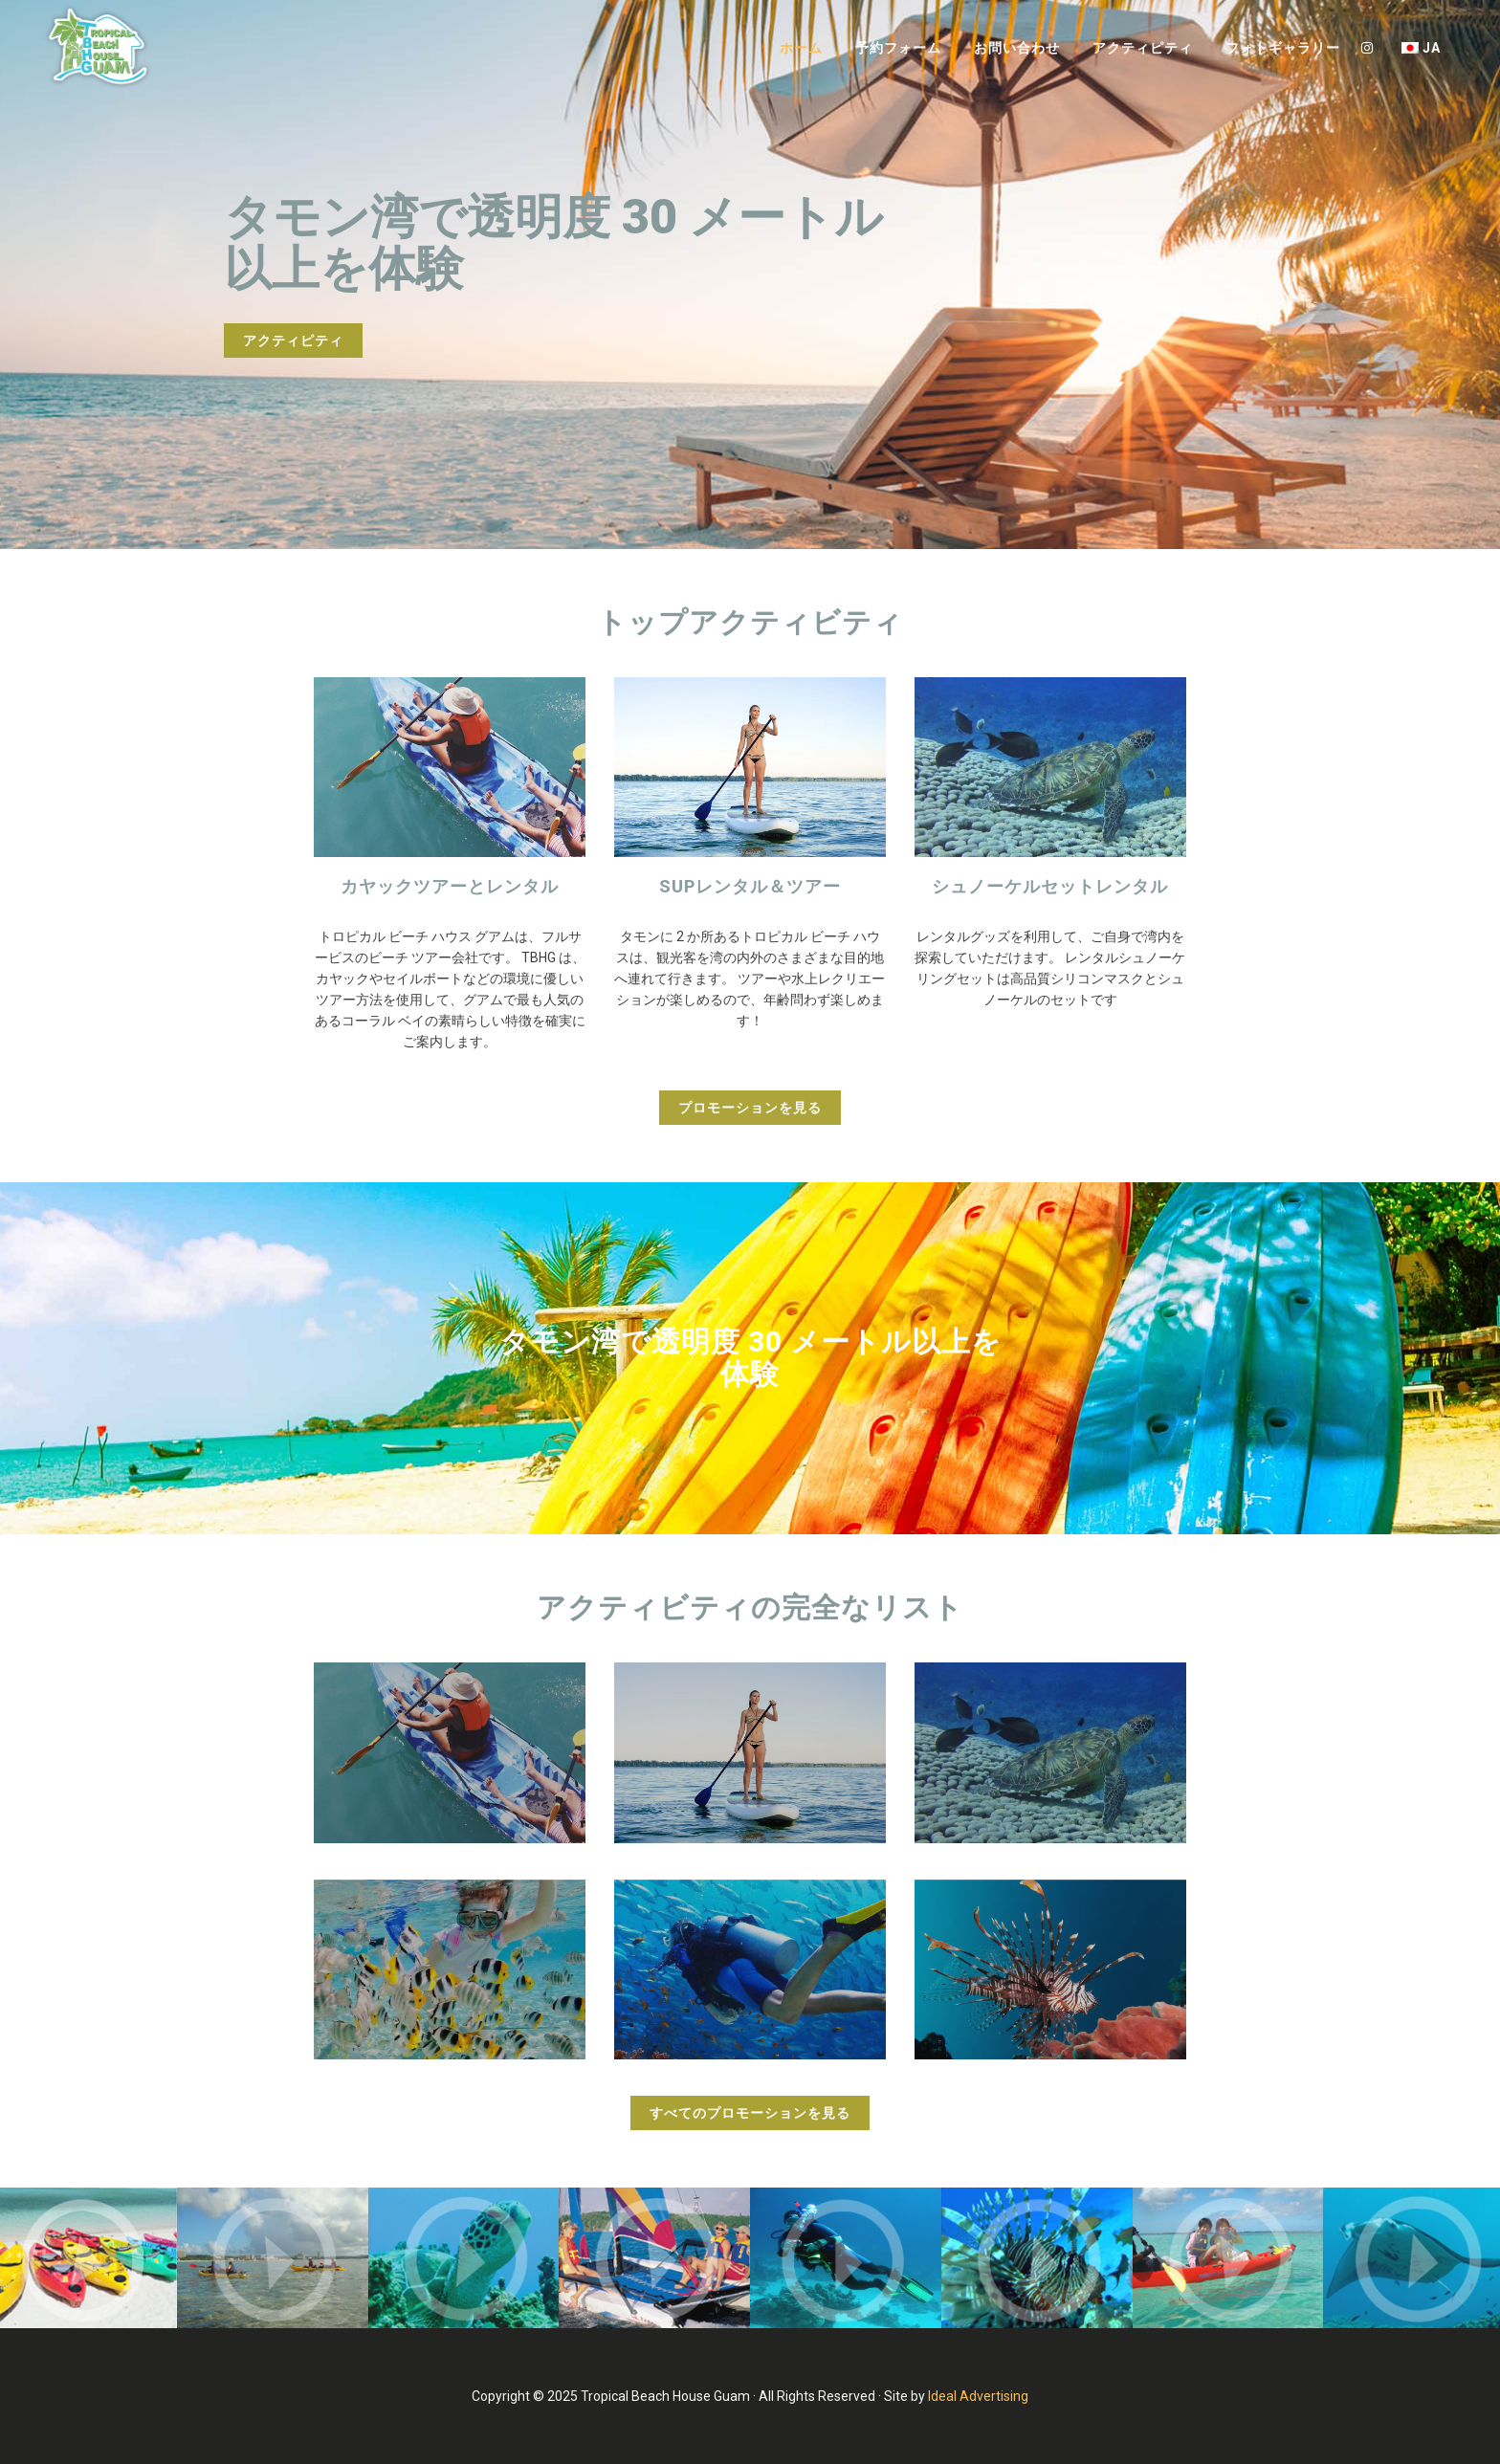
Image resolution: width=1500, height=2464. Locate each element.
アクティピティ (293, 340)
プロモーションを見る (750, 1107)
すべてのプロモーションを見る (750, 2113)
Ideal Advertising (978, 2396)
